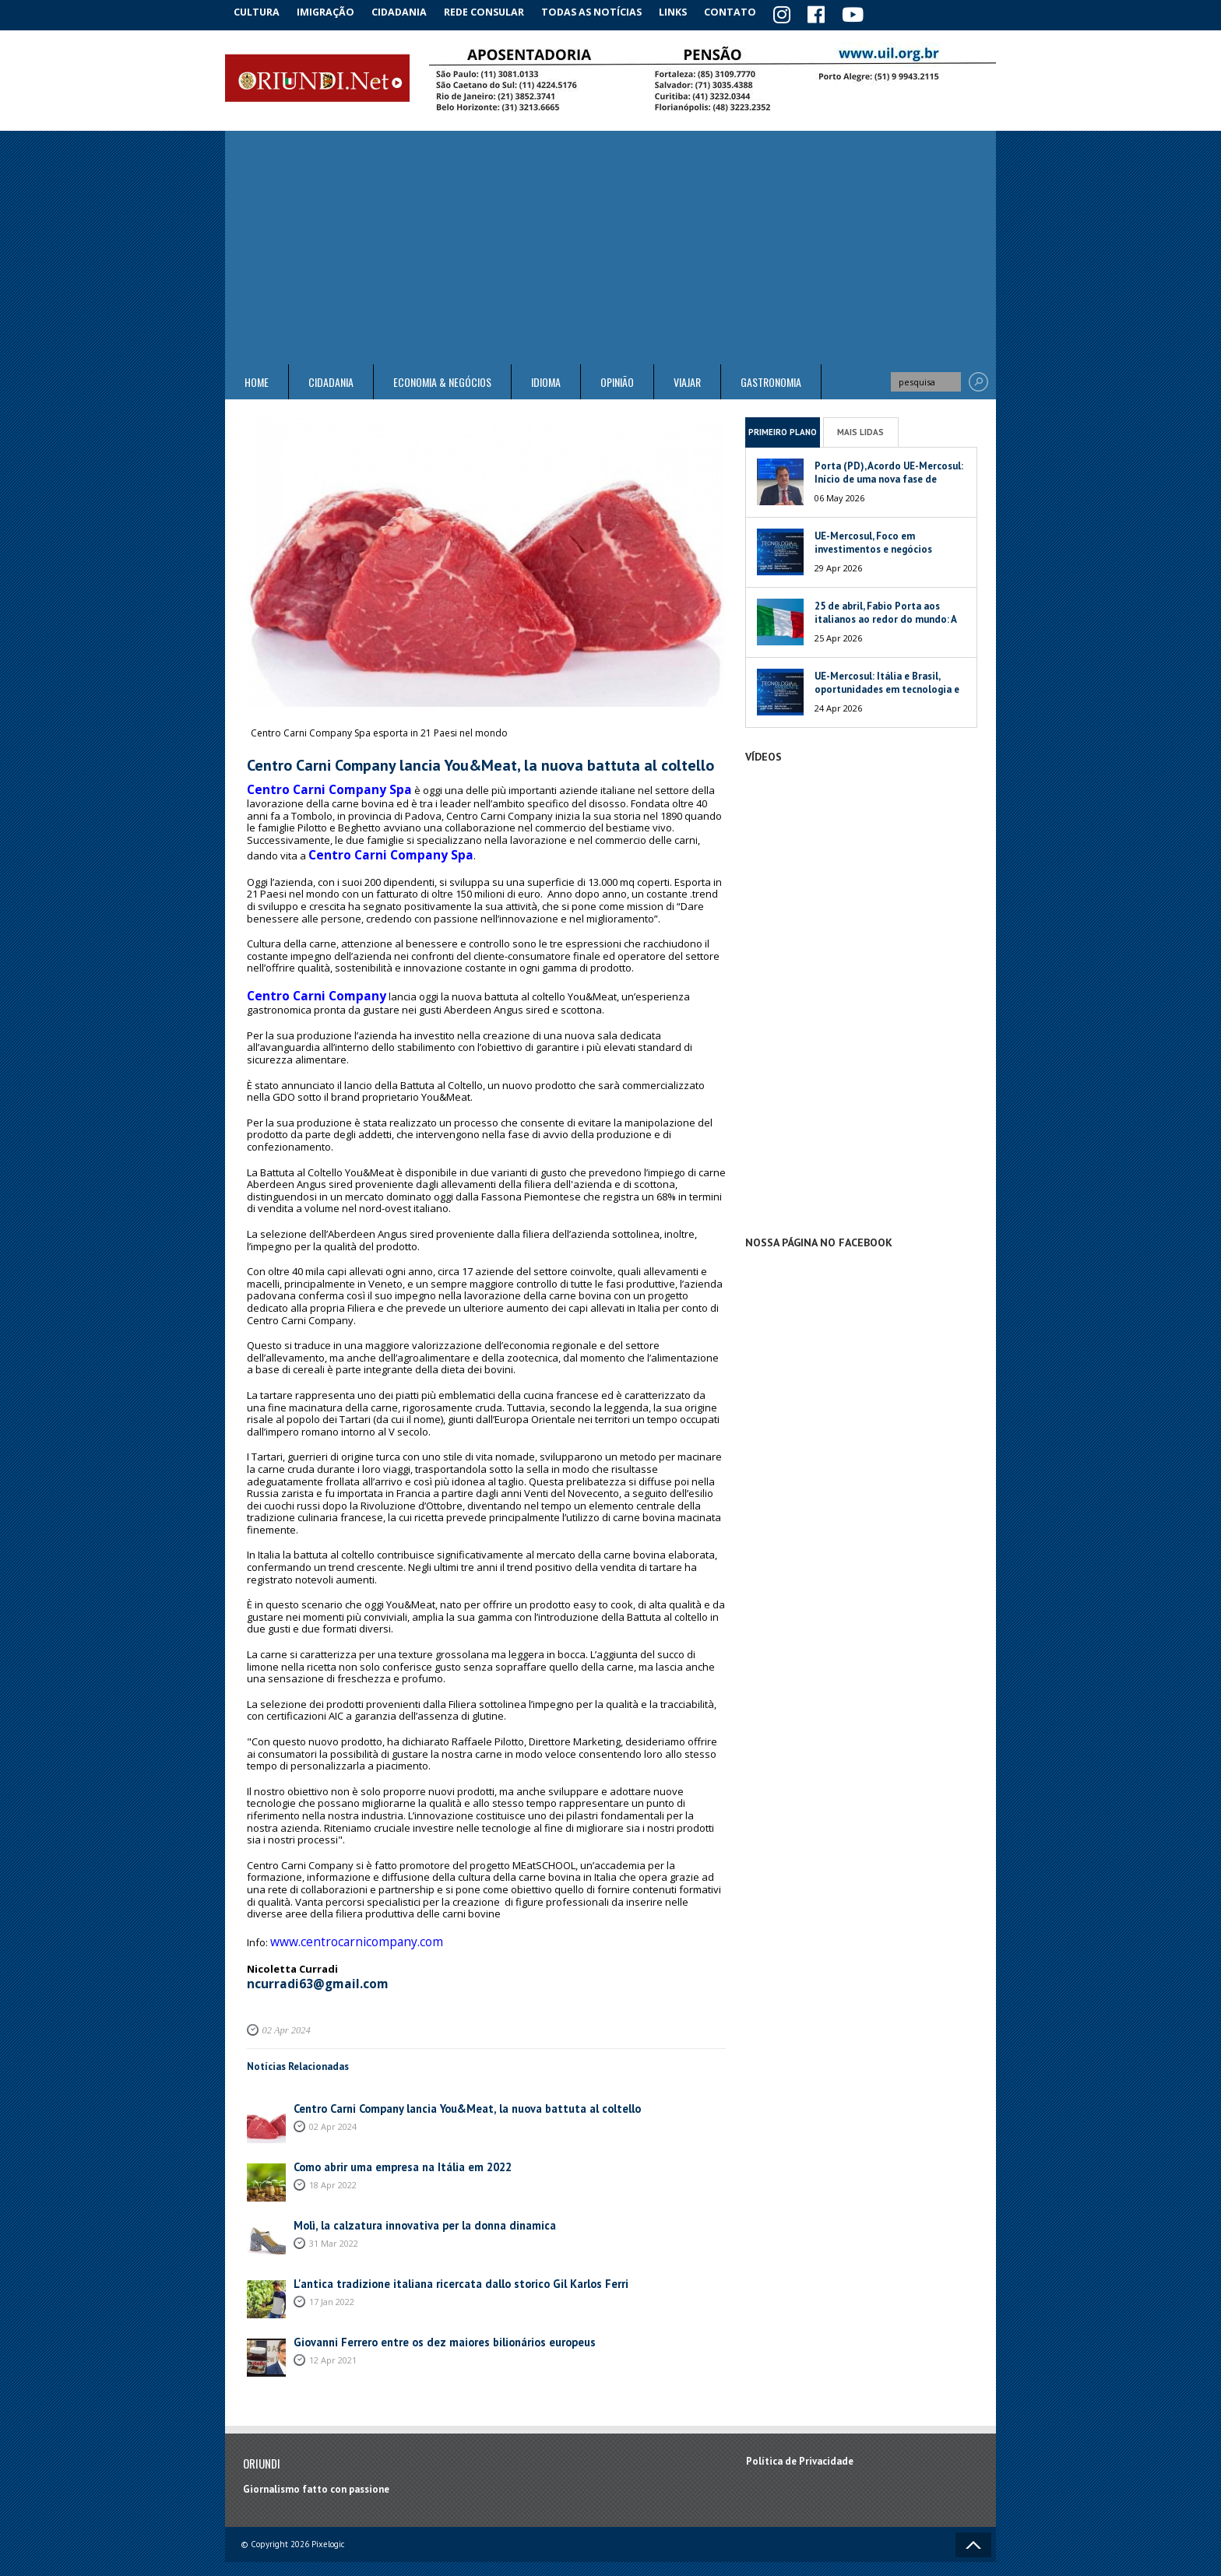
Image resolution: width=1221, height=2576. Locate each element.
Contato (750, 11)
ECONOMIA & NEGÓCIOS (442, 379)
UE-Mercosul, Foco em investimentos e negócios (873, 540)
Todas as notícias (605, 11)
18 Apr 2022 (333, 2158)
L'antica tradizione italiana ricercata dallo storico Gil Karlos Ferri (445, 2258)
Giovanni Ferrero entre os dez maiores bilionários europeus (430, 2316)
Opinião (617, 379)
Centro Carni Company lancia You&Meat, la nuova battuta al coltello (452, 2082)
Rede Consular (497, 11)
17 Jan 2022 (331, 2275)
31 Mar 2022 (333, 2217)
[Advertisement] (610, 245)
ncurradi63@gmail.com (307, 1960)
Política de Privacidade (799, 2435)
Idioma (546, 379)
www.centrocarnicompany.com (342, 1923)
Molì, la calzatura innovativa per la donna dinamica (410, 2199)
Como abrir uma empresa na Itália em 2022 (391, 2141)
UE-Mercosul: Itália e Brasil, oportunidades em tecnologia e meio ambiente (887, 687)
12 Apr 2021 (333, 2333)
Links (689, 11)
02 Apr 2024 (283, 2005)
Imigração (333, 11)
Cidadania (410, 11)
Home (257, 379)
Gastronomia (771, 379)
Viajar (687, 379)
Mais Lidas (860, 428)
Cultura (259, 11)
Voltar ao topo (973, 2519)
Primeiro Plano (782, 428)
